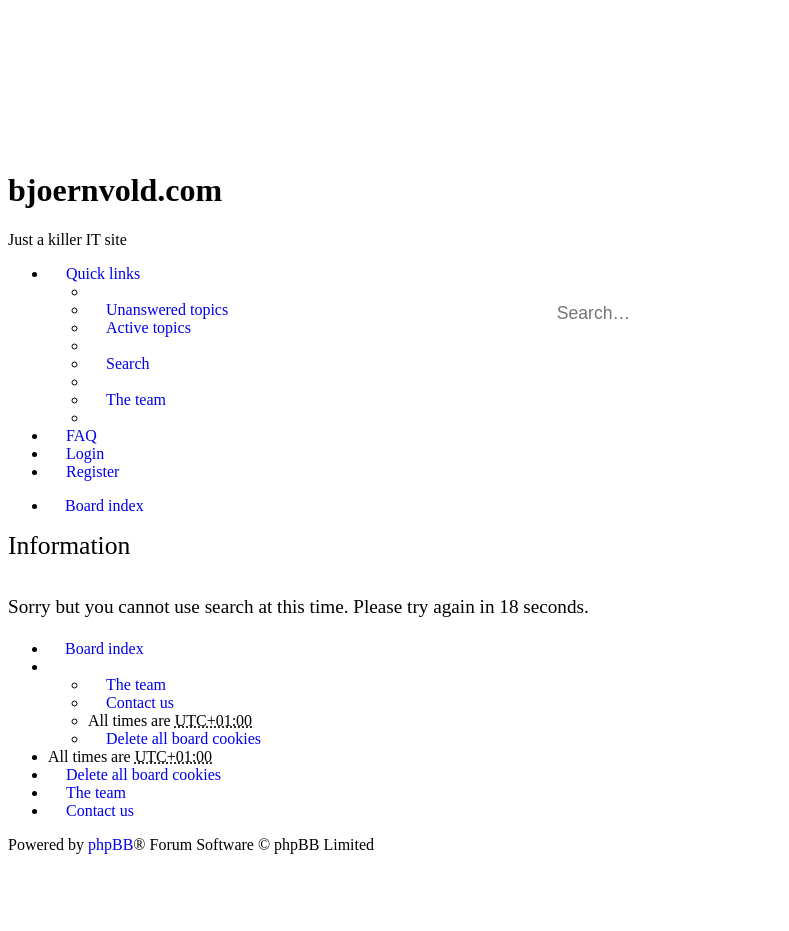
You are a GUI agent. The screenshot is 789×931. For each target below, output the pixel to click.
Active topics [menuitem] (148, 327)
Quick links (103, 273)
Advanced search (747, 313)
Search (719, 313)
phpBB (110, 844)
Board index (104, 648)
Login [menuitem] (85, 453)
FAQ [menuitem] (81, 435)
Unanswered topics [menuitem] (167, 309)
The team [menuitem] (136, 399)
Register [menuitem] (92, 471)
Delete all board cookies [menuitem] (183, 738)
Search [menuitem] (128, 363)
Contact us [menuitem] (140, 702)
